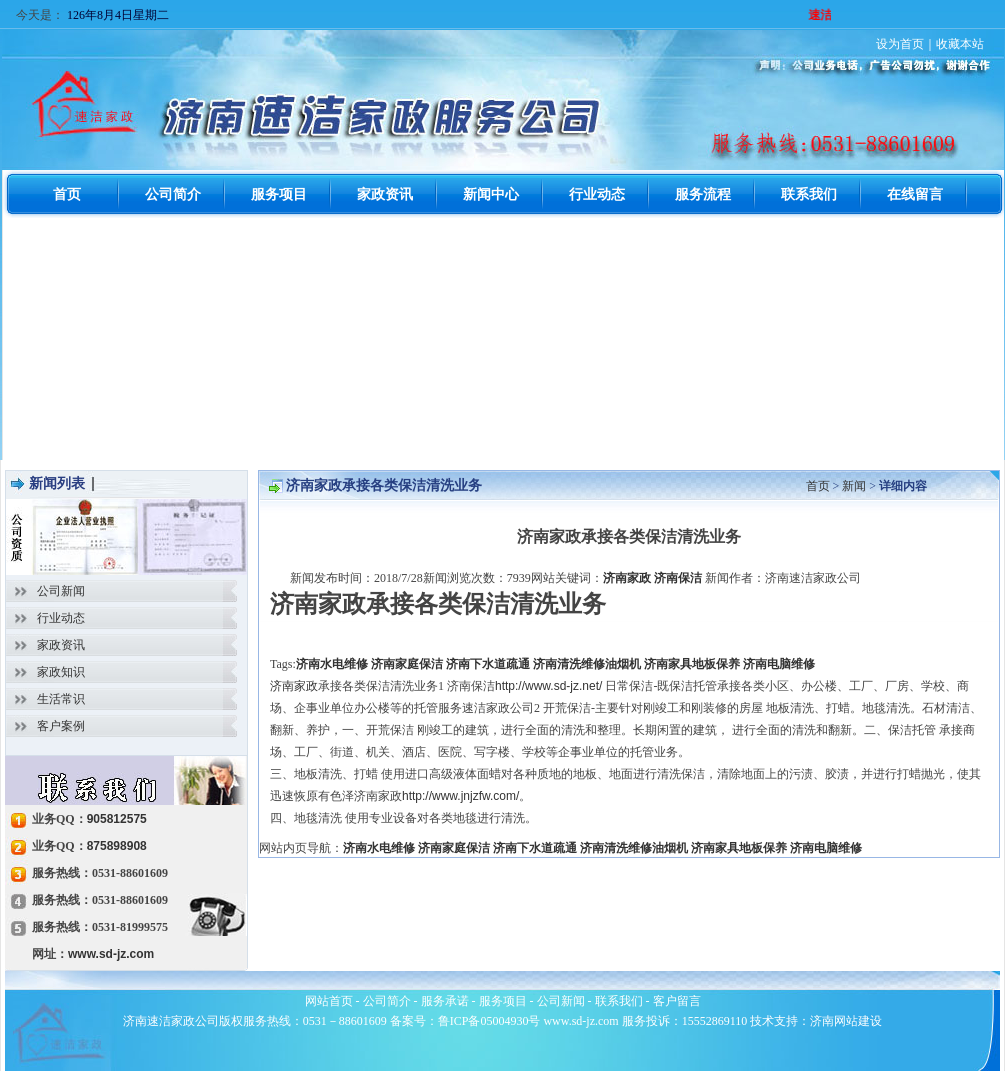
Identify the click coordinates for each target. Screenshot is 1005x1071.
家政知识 (61, 672)
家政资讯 (61, 645)
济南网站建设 (846, 1021)
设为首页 (900, 44)
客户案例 (61, 726)
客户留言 (677, 1001)
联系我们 (619, 1001)
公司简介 (387, 1001)
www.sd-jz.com (111, 954)
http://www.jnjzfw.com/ (460, 796)
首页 (818, 486)
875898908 (117, 846)
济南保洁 (678, 578)
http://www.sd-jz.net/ (548, 686)
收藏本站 (960, 44)
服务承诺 (445, 1001)
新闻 (854, 486)
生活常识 (61, 699)
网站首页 (329, 1001)
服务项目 (503, 1001)
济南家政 (627, 578)
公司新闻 (61, 591)
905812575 (117, 819)
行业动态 (61, 618)
